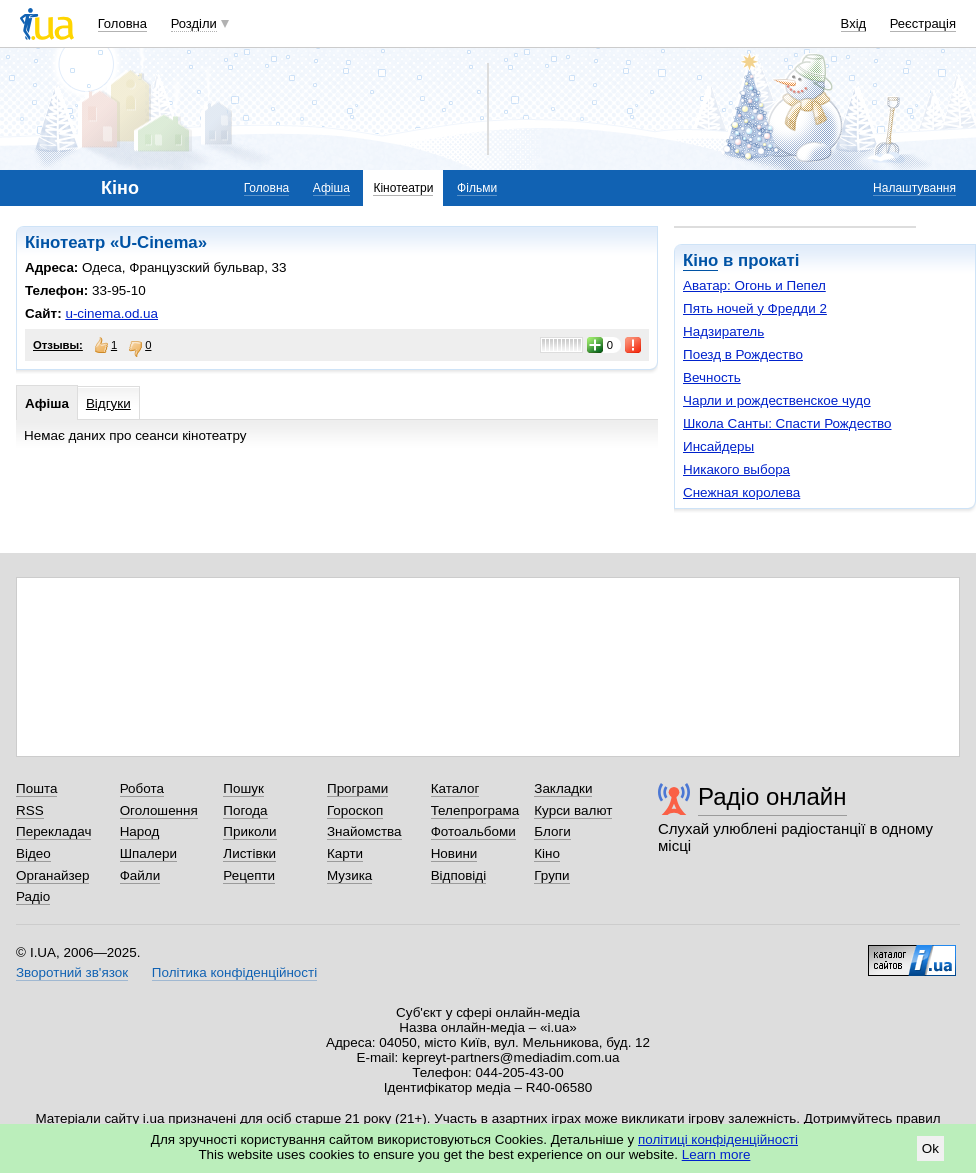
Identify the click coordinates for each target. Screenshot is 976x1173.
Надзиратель (723, 331)
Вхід (854, 23)
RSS (30, 810)
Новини (454, 853)
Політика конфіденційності (234, 972)
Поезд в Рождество (743, 354)
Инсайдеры (718, 446)
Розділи (194, 23)
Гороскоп (355, 810)
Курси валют (573, 810)
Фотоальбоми (473, 831)
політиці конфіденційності (718, 1139)
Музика (349, 875)
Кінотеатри (403, 188)
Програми (357, 788)
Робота (142, 788)
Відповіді (459, 875)
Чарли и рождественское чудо (777, 400)
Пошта (36, 788)
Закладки (563, 788)
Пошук (243, 788)
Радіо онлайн (772, 796)
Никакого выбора (736, 469)
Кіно (700, 260)
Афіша (331, 188)
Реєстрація (923, 23)
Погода (245, 810)
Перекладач (53, 831)
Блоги (552, 831)
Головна (122, 23)
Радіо (33, 896)
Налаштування (914, 188)
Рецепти (249, 875)
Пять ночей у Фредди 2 (755, 308)
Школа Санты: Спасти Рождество (787, 423)
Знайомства (364, 831)
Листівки (249, 853)
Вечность (712, 377)
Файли (140, 875)
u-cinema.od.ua (111, 313)
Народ (140, 831)
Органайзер (52, 875)
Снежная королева (741, 492)
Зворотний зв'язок (72, 972)
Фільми (477, 188)
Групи (551, 875)
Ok (930, 1148)
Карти (345, 853)
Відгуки (108, 403)
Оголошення (159, 810)
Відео (33, 853)
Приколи (249, 831)
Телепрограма (475, 810)
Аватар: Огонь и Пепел (754, 285)
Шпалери (148, 853)
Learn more (716, 1154)
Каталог (455, 788)
